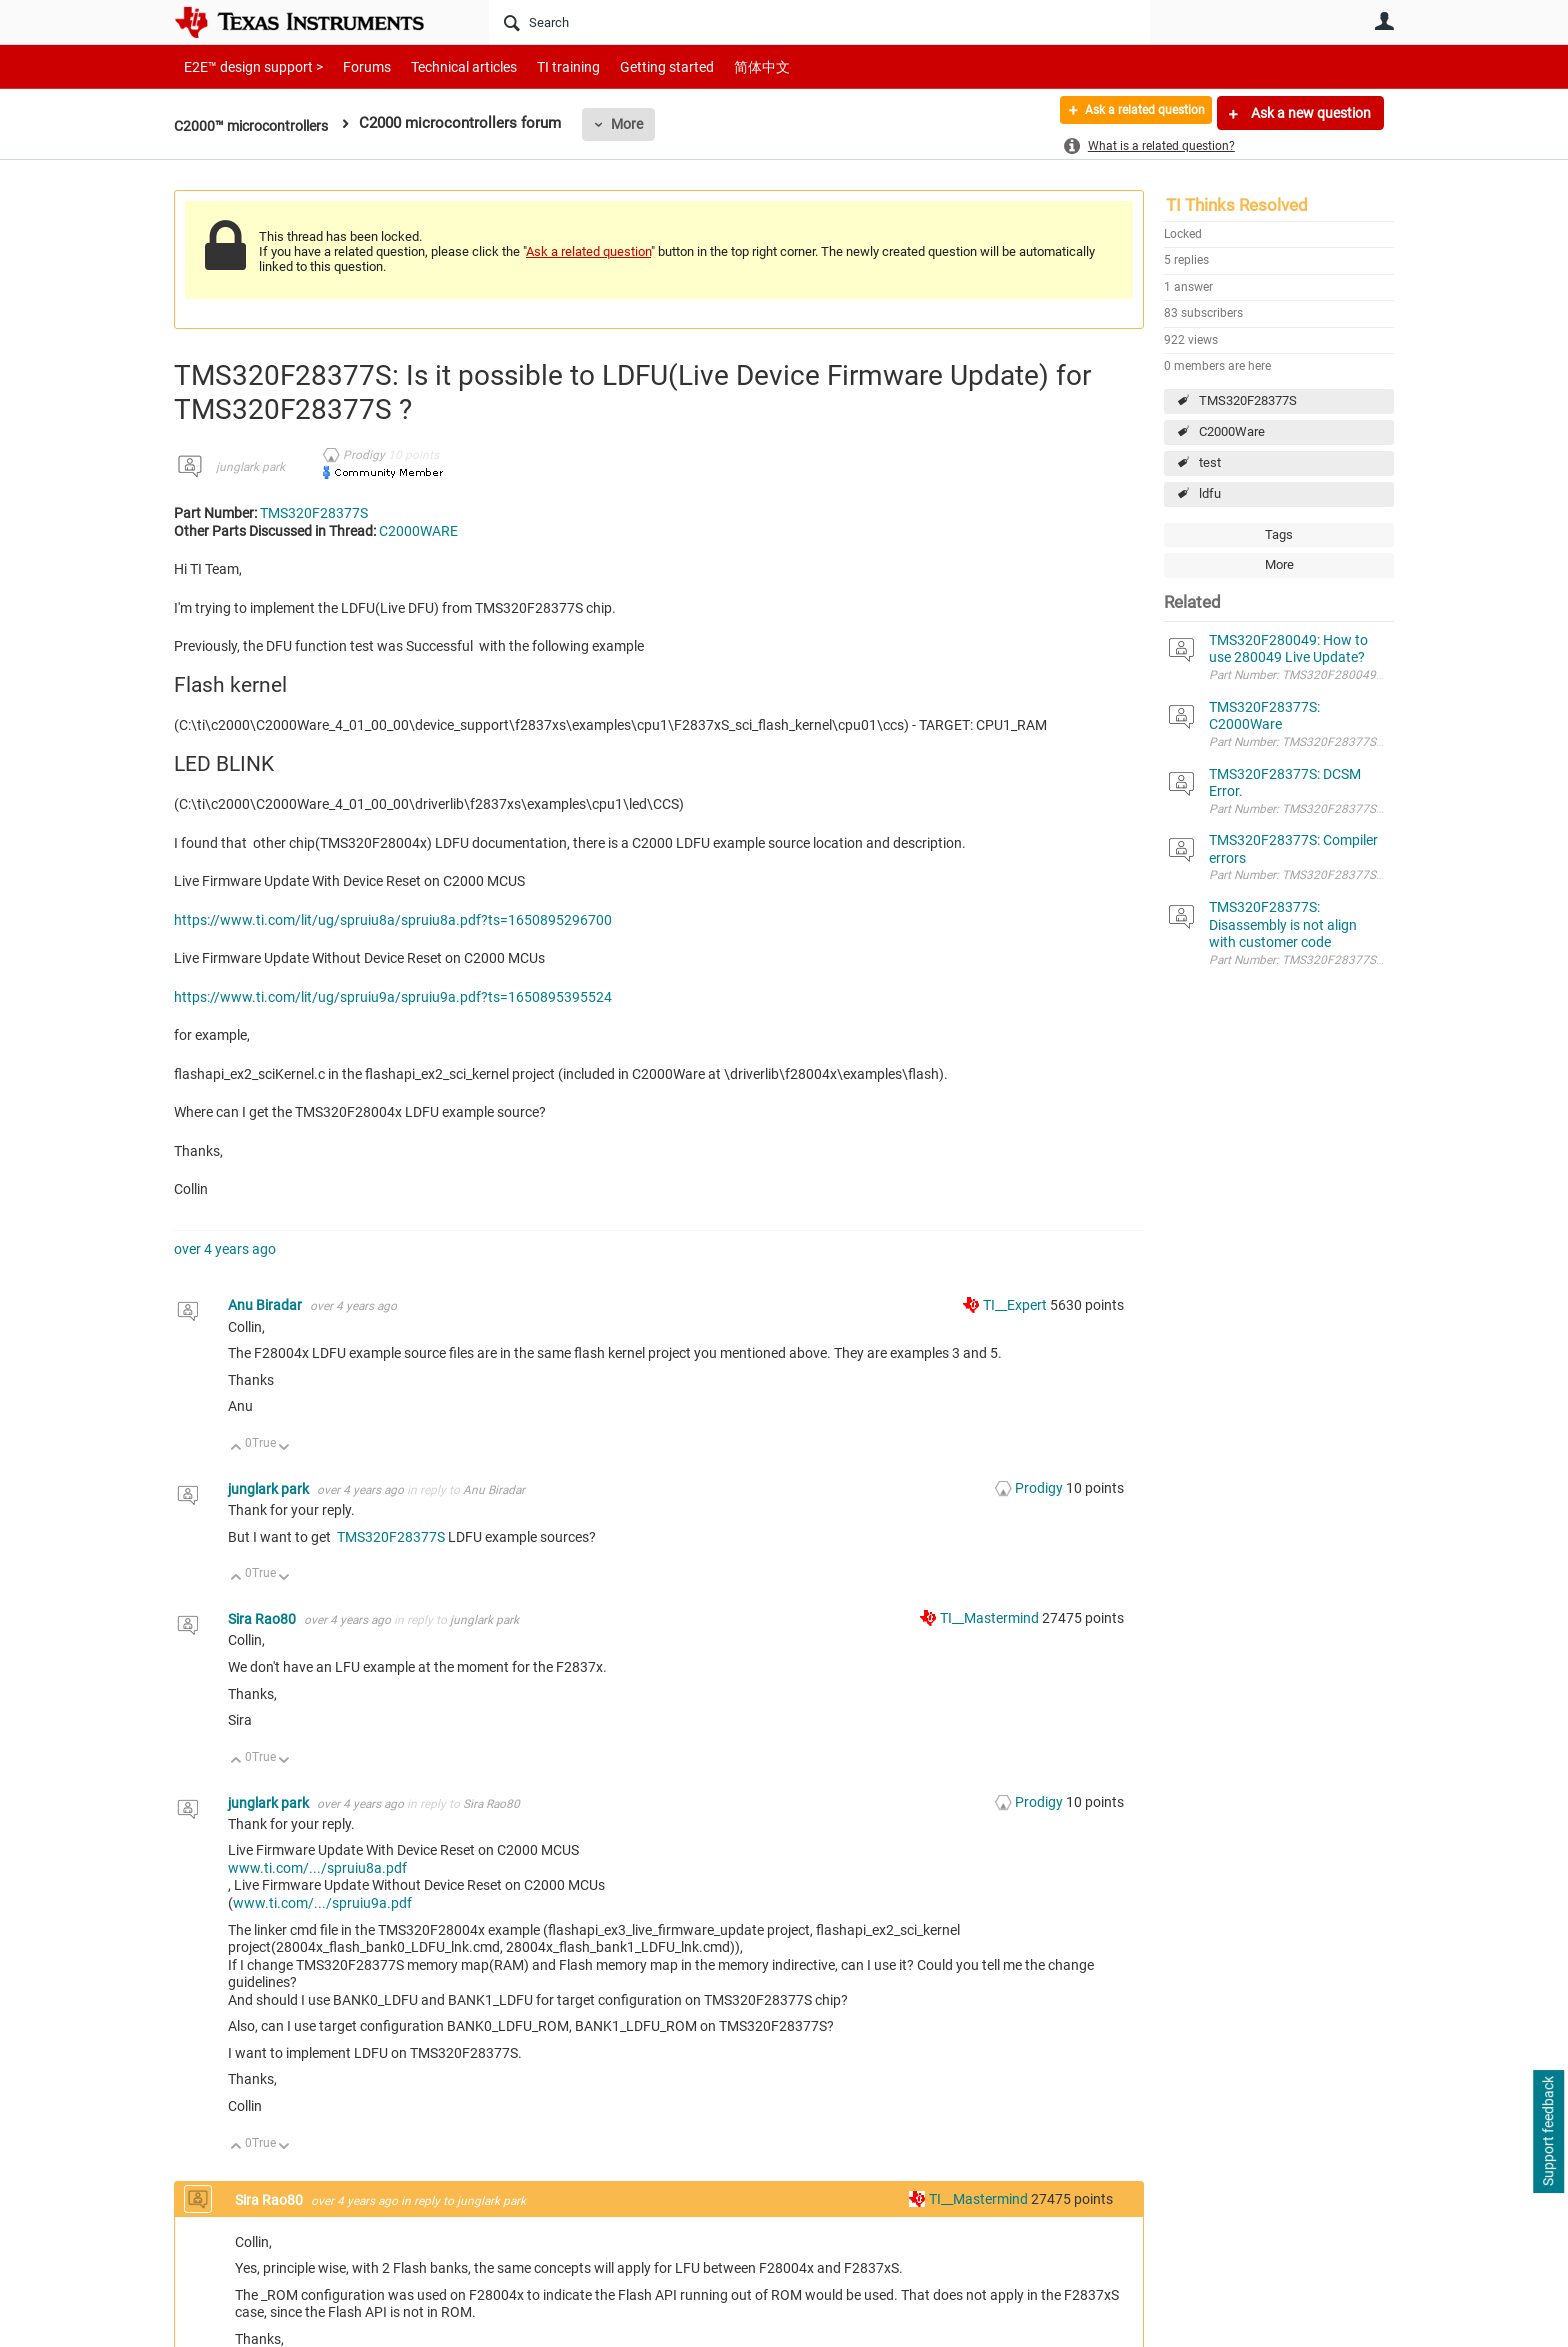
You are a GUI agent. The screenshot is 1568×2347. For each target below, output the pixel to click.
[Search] (819, 22)
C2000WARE (418, 531)
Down (284, 1448)
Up (236, 1448)
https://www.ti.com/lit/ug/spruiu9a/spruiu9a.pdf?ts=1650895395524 (393, 997)
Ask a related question (1130, 113)
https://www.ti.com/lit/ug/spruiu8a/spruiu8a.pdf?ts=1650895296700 (393, 920)
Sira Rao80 (263, 1619)
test (1210, 462)
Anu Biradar (266, 1305)
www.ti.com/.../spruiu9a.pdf (322, 1903)
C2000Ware (1232, 431)
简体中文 (720, 66)
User (1384, 21)
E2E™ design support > (247, 66)
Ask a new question (1309, 113)
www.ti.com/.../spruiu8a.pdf (317, 1868)
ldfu (1210, 493)
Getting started (632, 66)
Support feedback (1548, 2132)
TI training (541, 66)
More (640, 124)
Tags (1279, 534)
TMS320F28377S (1248, 400)
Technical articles (443, 66)
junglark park (250, 467)
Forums (351, 66)
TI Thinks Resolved (1237, 205)
